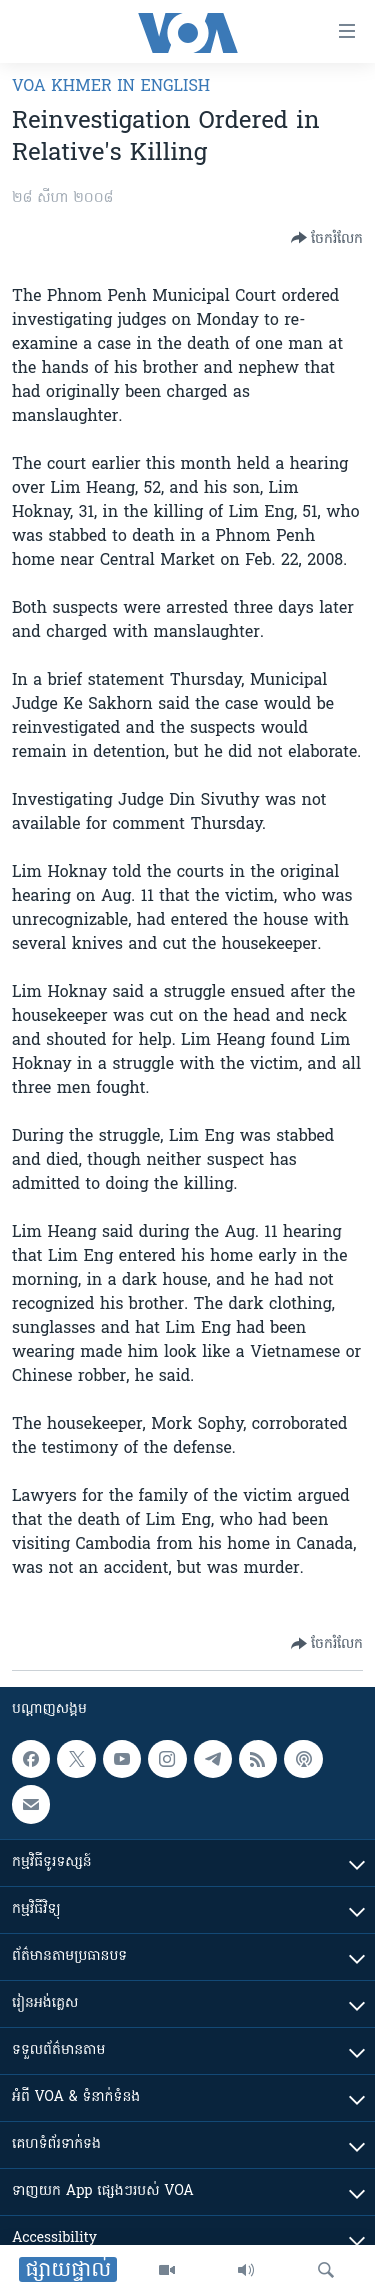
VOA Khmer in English (111, 87)
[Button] (327, 238)
